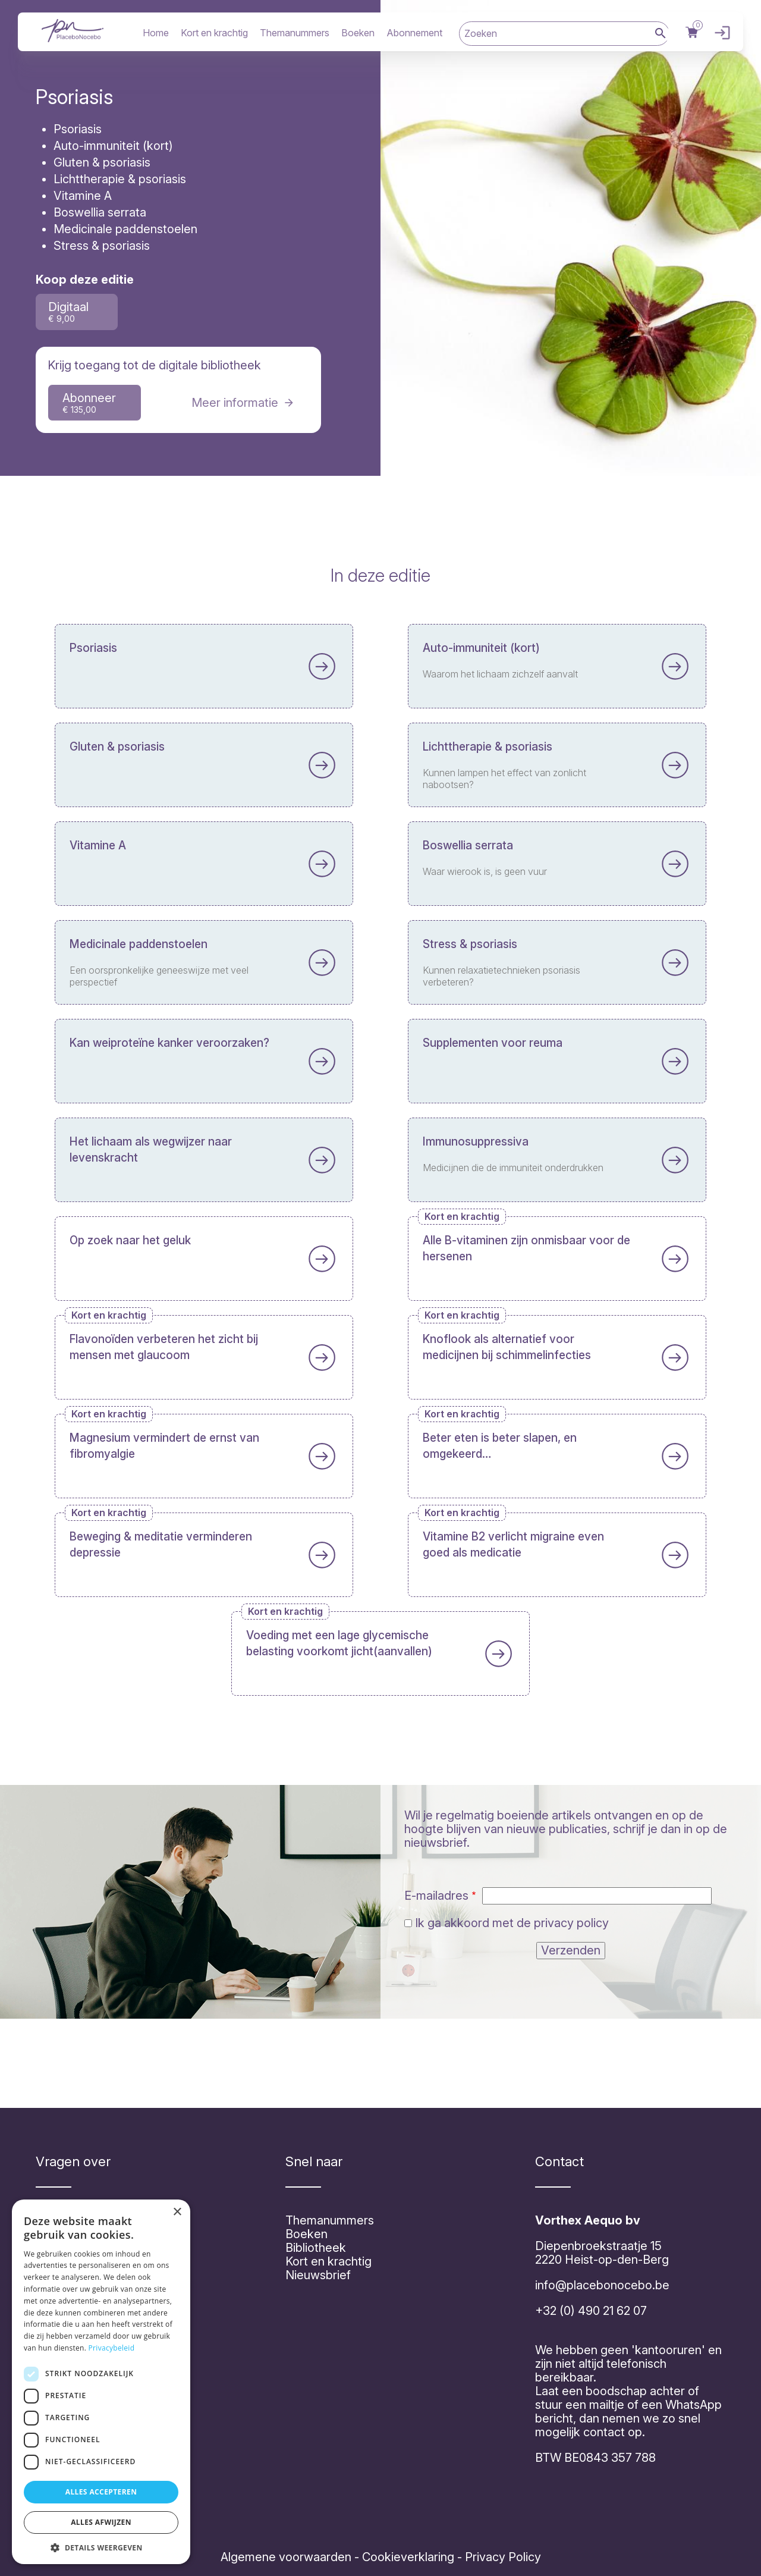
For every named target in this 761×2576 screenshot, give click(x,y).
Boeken (358, 33)
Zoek (660, 34)
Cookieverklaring (408, 2557)
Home (156, 33)
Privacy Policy (501, 2557)
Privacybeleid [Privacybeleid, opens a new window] (112, 2348)
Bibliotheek (315, 2248)
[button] (101, 2547)
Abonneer (89, 403)
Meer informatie (234, 403)
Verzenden (570, 1950)
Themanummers (294, 33)
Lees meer (204, 767)
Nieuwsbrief (318, 2275)
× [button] (176, 2212)
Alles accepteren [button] (101, 2492)
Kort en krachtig (214, 33)
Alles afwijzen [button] (101, 2522)
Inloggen (719, 33)
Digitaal (68, 312)
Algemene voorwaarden (286, 2557)
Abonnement (414, 33)
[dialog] (101, 2382)
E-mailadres (436, 1895)
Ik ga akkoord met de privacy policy (512, 1923)
